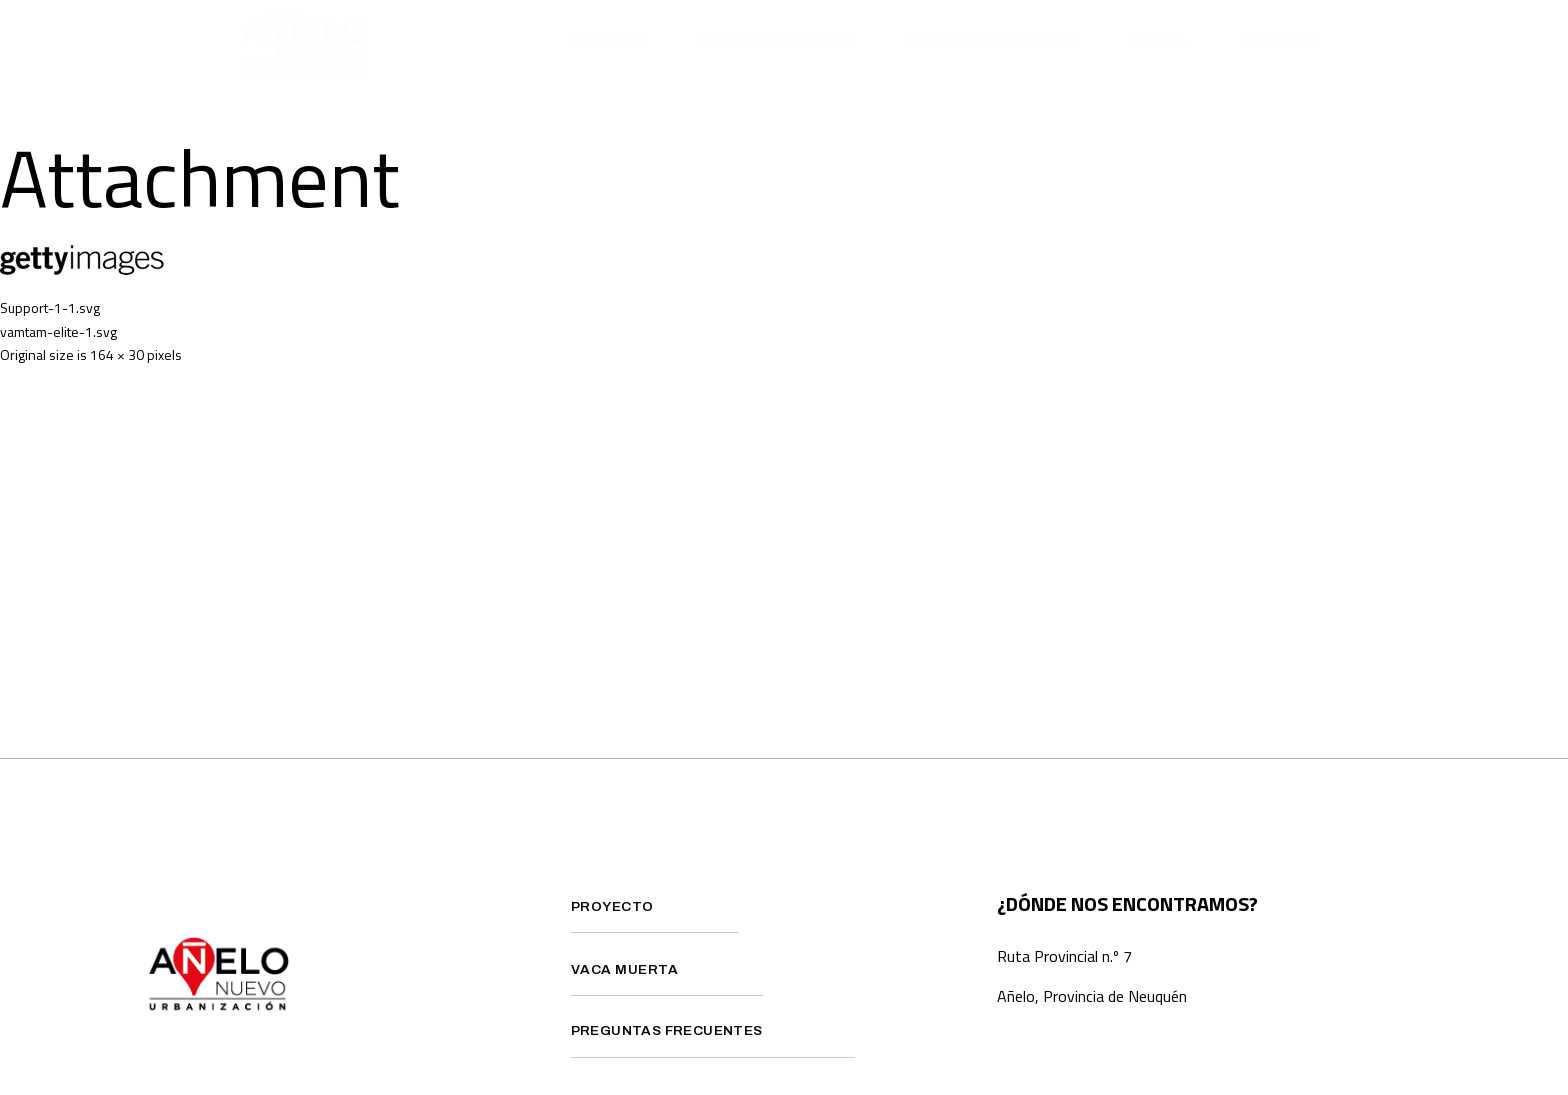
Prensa (1160, 42)
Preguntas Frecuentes (994, 42)
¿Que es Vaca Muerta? (775, 42)
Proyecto (606, 42)
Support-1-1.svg (50, 307)
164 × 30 (117, 354)
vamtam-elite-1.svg (58, 331)
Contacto (1277, 42)
